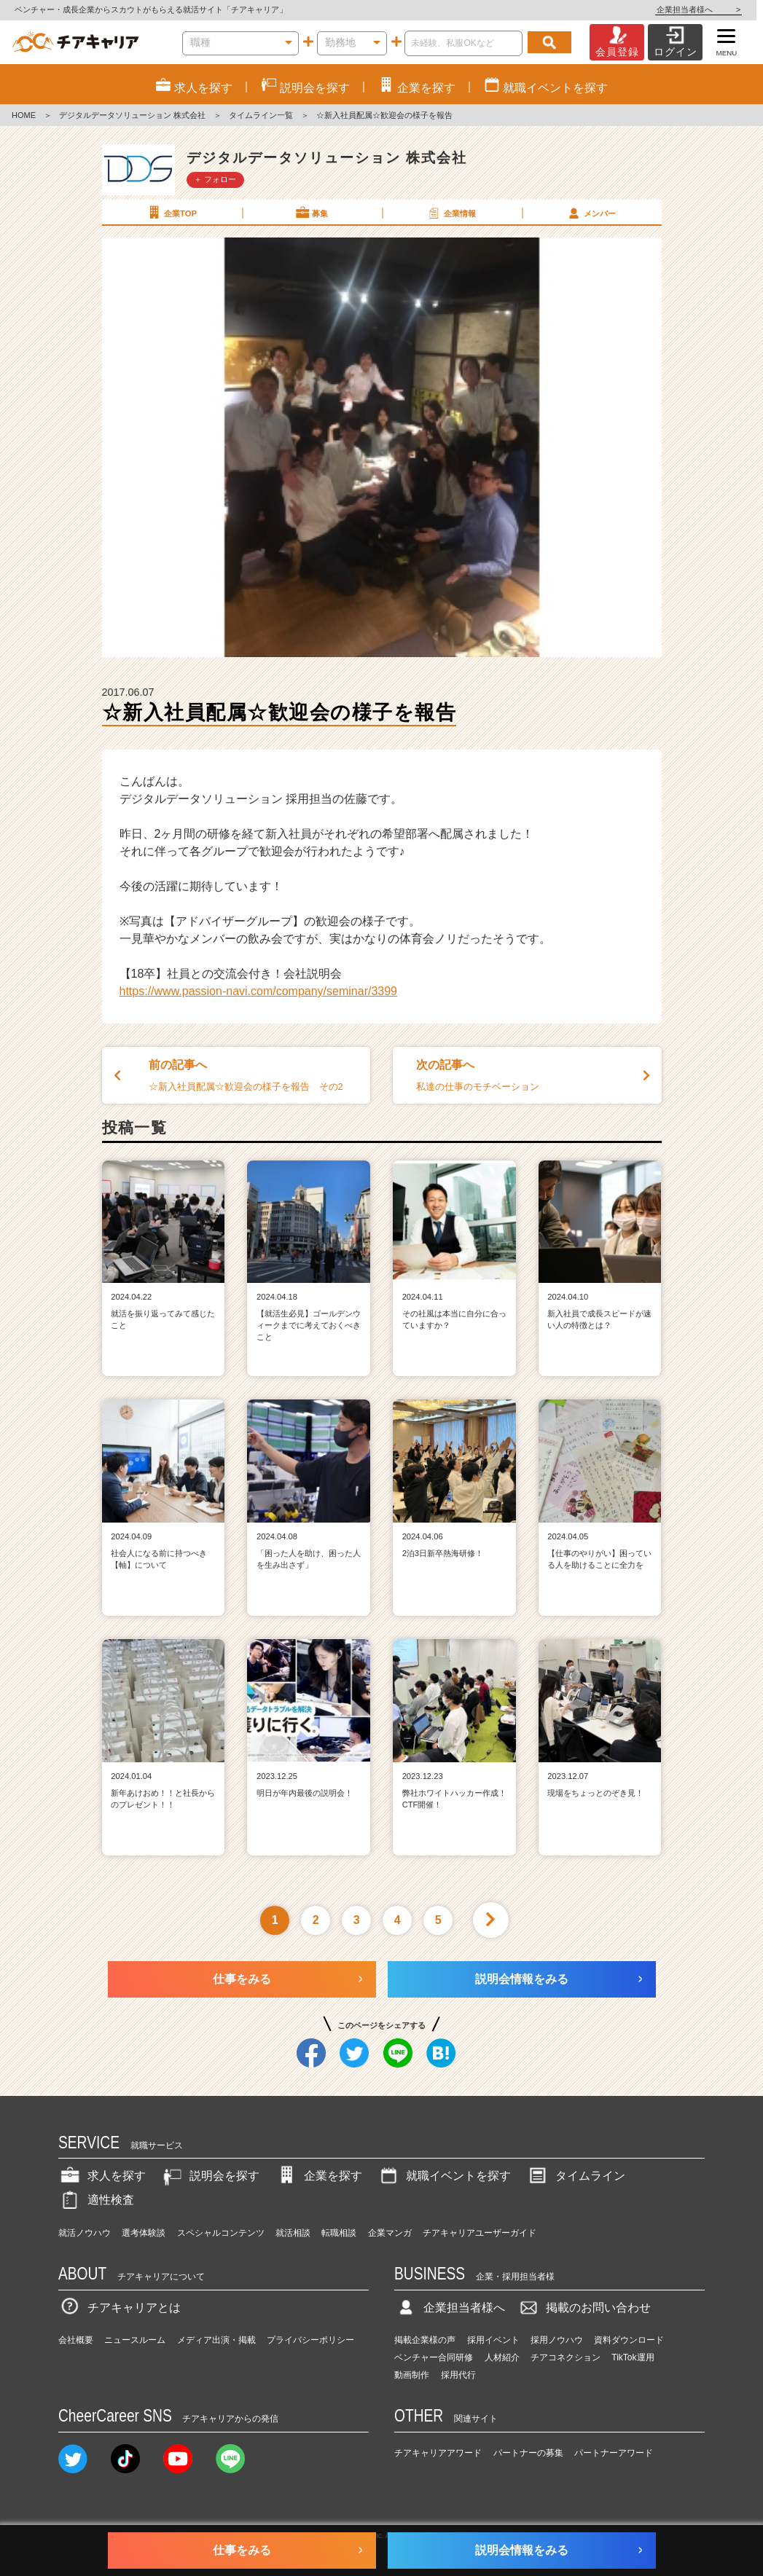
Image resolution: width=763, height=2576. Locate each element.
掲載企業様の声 (424, 2340)
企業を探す (318, 2175)
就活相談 (292, 2233)
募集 (311, 212)
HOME (24, 115)
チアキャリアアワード (438, 2453)
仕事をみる (242, 1979)
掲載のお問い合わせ (584, 2307)
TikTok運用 (632, 2357)
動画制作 (411, 2375)
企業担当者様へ (704, 9)
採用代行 (458, 2375)
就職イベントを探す (444, 2175)
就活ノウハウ (84, 2233)
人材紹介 (502, 2357)
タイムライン (575, 2175)
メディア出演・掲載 (216, 2340)
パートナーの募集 (528, 2453)
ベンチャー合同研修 (433, 2357)
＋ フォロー (215, 179)
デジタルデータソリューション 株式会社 (132, 115)
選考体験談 (143, 2233)
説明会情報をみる (521, 1979)
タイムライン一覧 (261, 115)
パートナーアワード (613, 2453)
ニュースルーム (134, 2340)
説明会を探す (209, 2175)
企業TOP (171, 212)
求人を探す (102, 2175)
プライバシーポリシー (310, 2340)
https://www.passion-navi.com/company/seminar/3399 (259, 991)
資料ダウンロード (629, 2340)
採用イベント (493, 2340)
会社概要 (75, 2340)
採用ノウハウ (557, 2340)
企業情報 (451, 212)
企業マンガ (390, 2233)
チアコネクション (565, 2357)
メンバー (591, 212)
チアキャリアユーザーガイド (479, 2233)
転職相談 (338, 2233)
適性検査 (96, 2199)
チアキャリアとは (119, 2307)
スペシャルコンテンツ (221, 2233)
